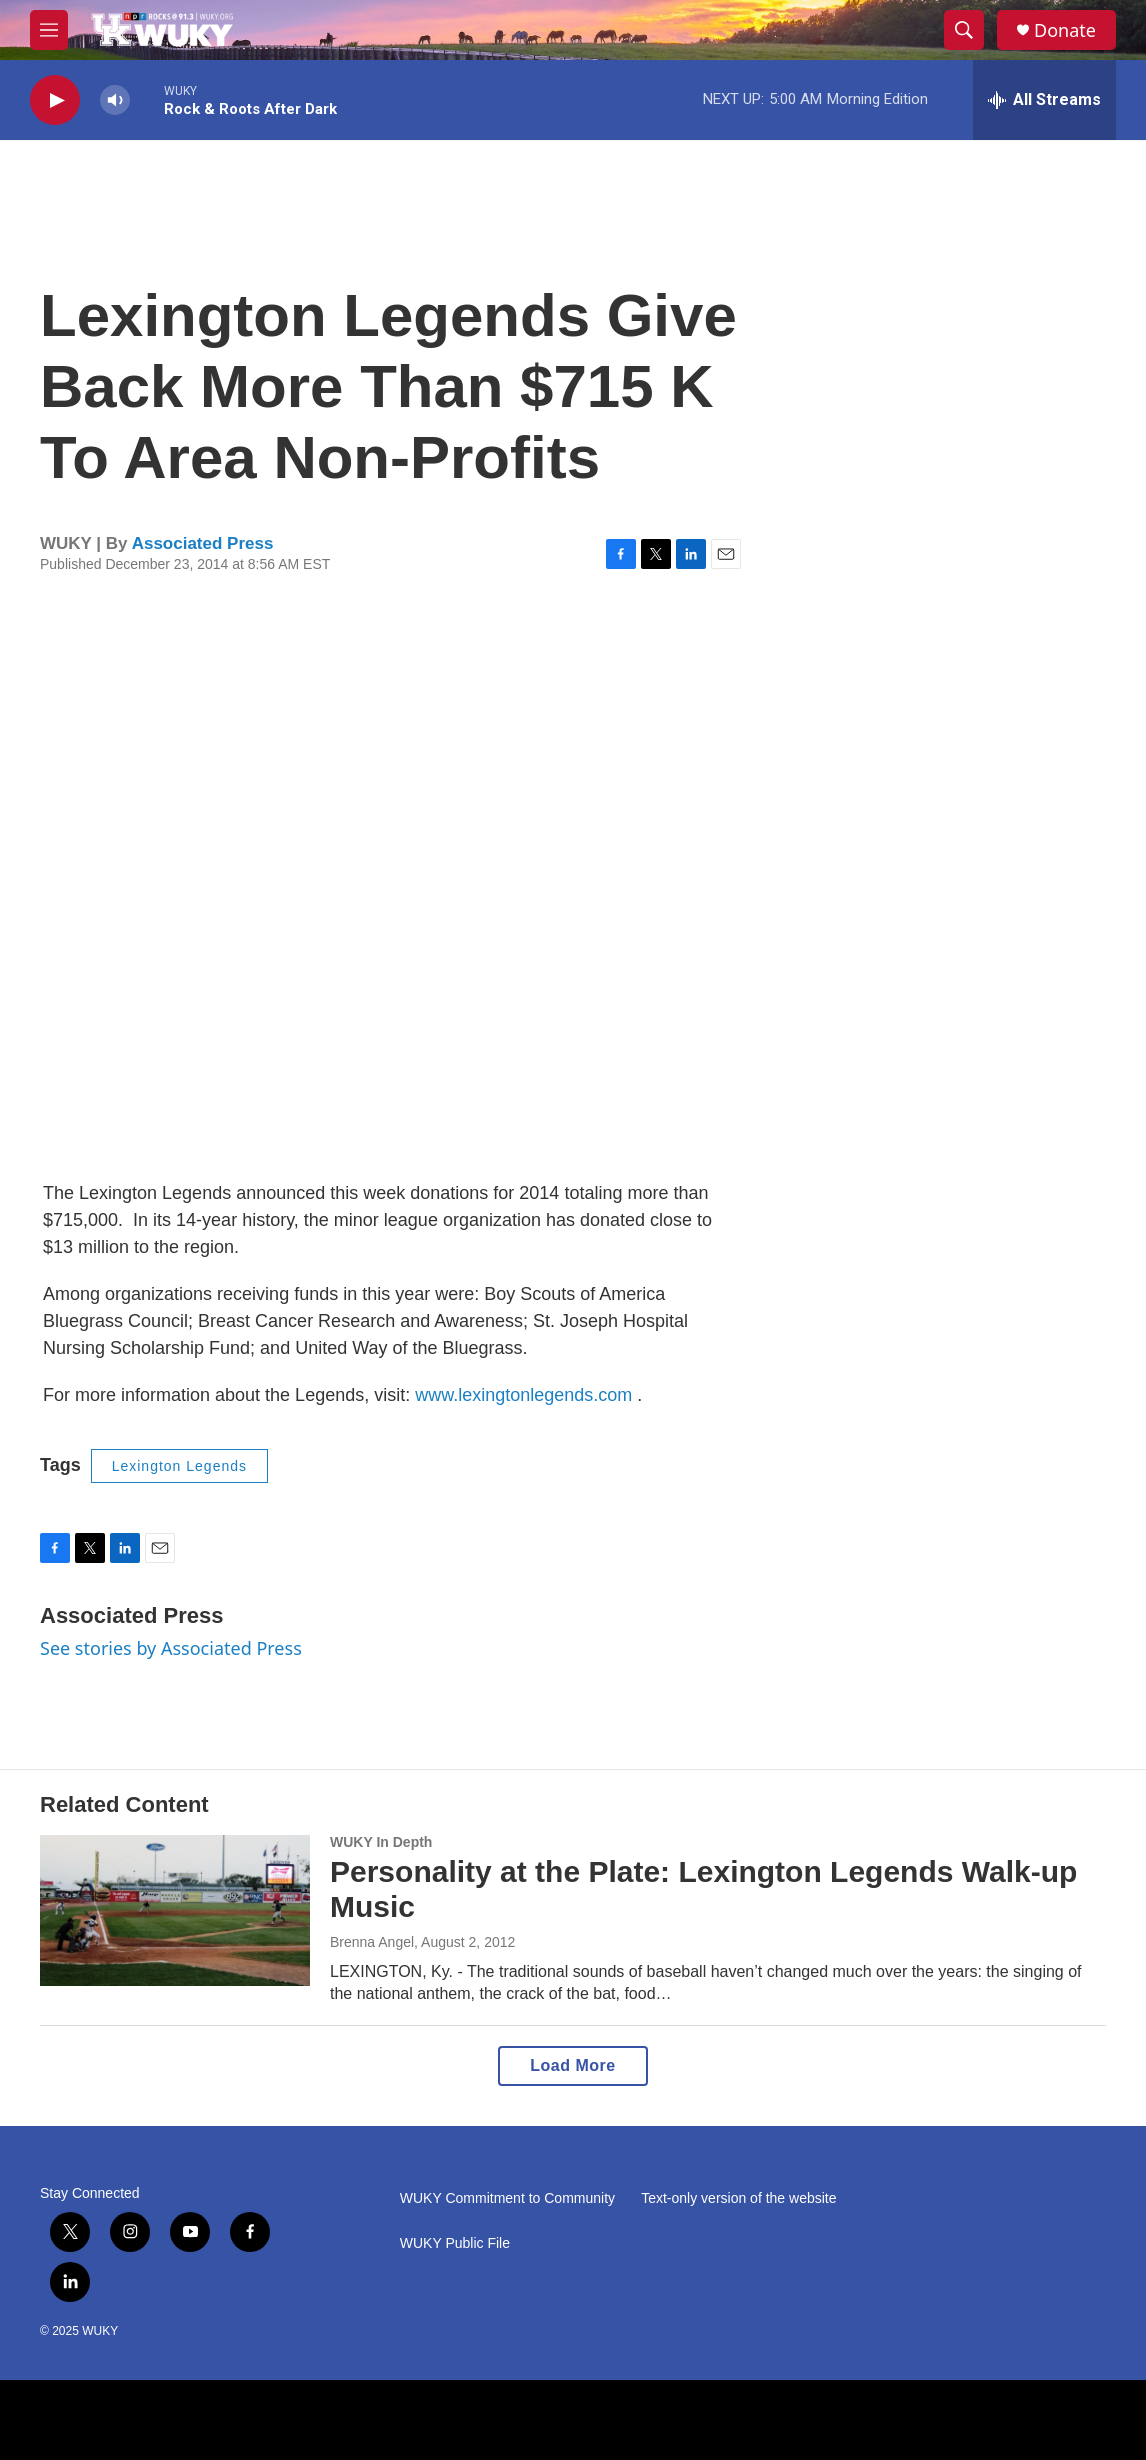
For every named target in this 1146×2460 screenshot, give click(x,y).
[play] (55, 100)
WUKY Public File (455, 2243)
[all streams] (1044, 100)
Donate (1065, 30)
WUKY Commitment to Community (507, 2198)
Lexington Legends (179, 1466)
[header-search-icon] (964, 30)
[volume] (115, 100)
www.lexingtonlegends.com (523, 1395)
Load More (572, 2065)
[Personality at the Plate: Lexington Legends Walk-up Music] (175, 1910)
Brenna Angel (372, 1942)
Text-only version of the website (738, 2198)
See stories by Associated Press (171, 1648)
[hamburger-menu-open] (49, 30)
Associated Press (203, 543)
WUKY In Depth (381, 1842)
